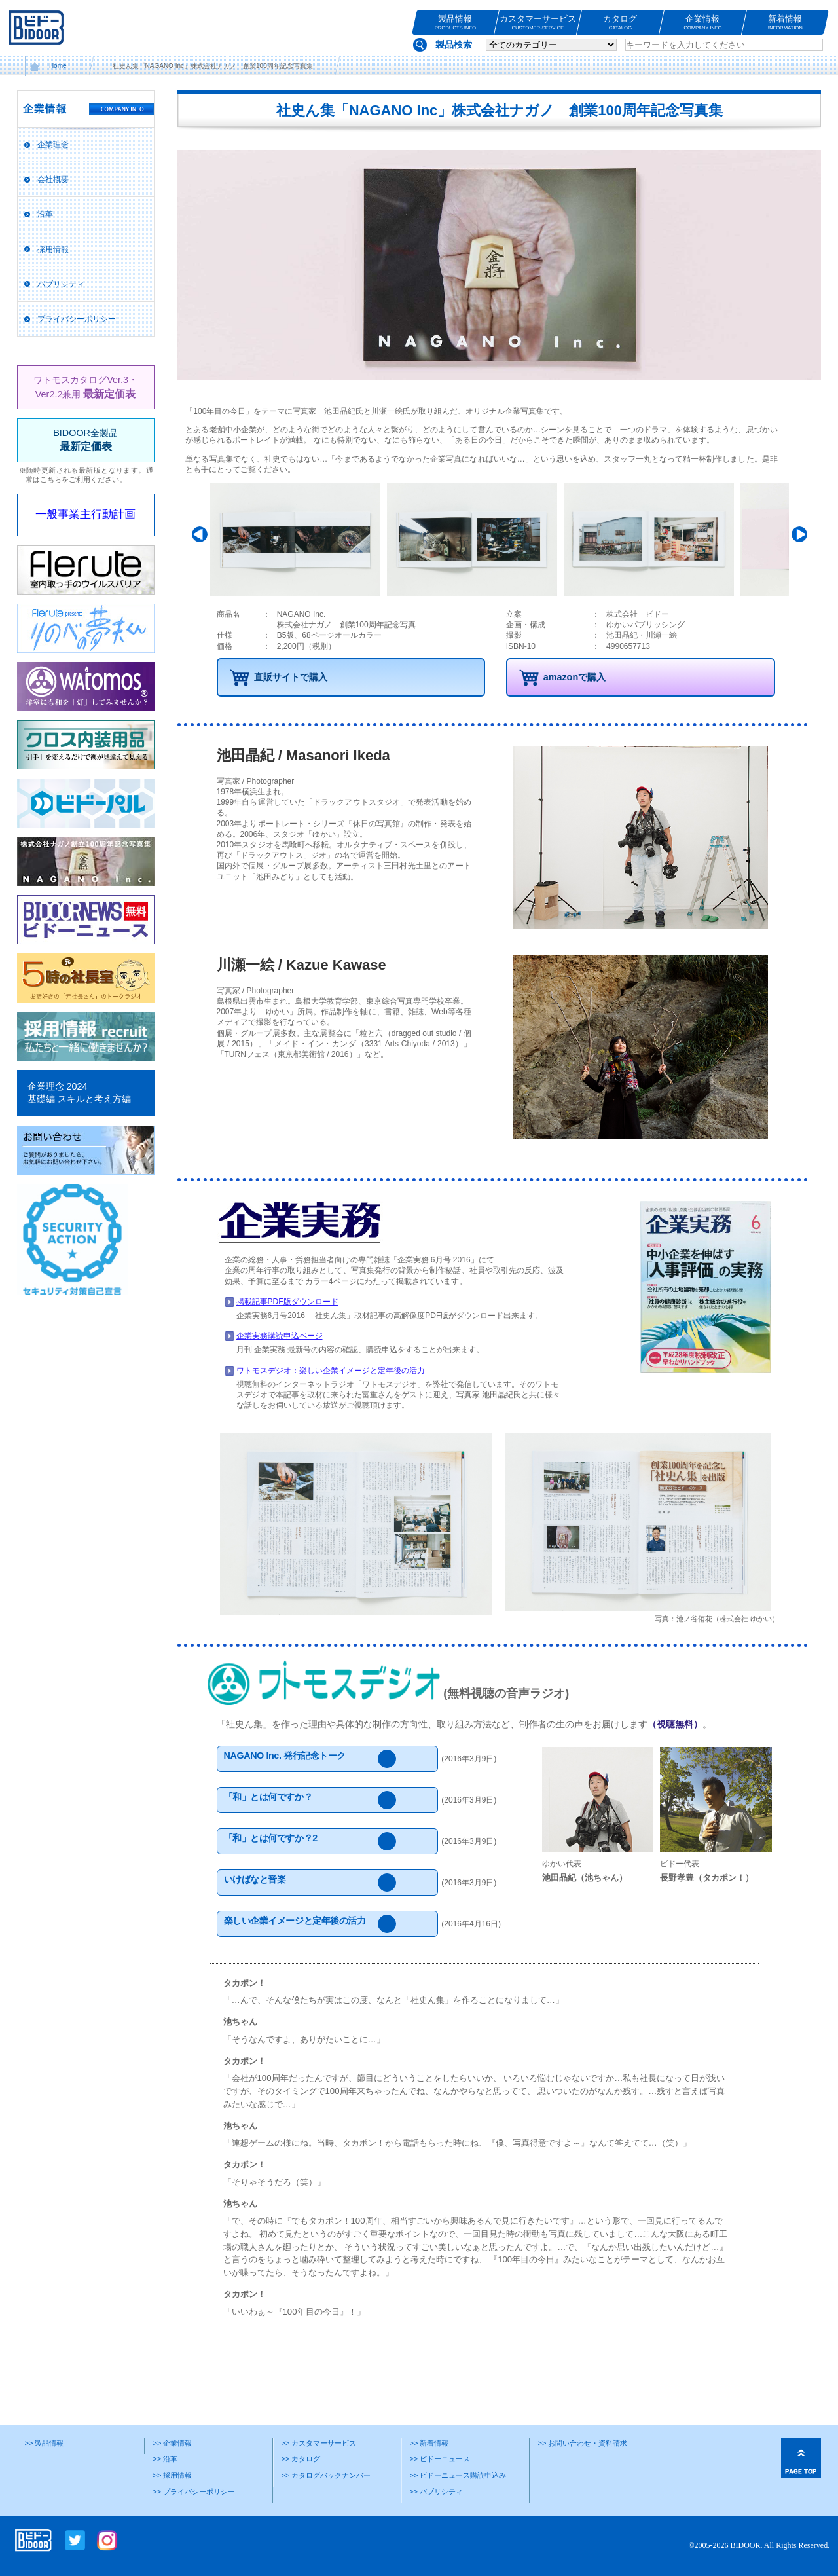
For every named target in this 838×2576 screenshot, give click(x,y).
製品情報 (455, 22)
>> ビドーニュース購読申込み (458, 2475)
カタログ (620, 22)
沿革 (45, 214)
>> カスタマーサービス (319, 2443)
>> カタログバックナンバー (326, 2475)
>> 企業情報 (172, 2443)
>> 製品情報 (44, 2443)
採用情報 (53, 249)
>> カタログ (301, 2459)
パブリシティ (60, 284)
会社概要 (53, 179)
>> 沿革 (165, 2459)
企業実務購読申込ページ (279, 1335)
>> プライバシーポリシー (194, 2491)
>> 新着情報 (429, 2443)
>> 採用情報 (172, 2475)
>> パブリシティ (437, 2491)
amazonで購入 (574, 677)
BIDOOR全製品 (85, 440)
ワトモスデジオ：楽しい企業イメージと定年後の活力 (330, 1370)
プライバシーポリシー (76, 318)
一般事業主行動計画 (85, 514)
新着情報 (785, 22)
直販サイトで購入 (290, 677)
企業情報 (703, 22)
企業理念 (53, 144)
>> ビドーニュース (440, 2459)
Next (797, 534)
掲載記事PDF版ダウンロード (287, 1301)
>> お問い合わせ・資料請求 (583, 2443)
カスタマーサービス (538, 22)
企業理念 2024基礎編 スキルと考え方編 (79, 1092)
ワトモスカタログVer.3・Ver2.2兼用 (85, 387)
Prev (202, 534)
